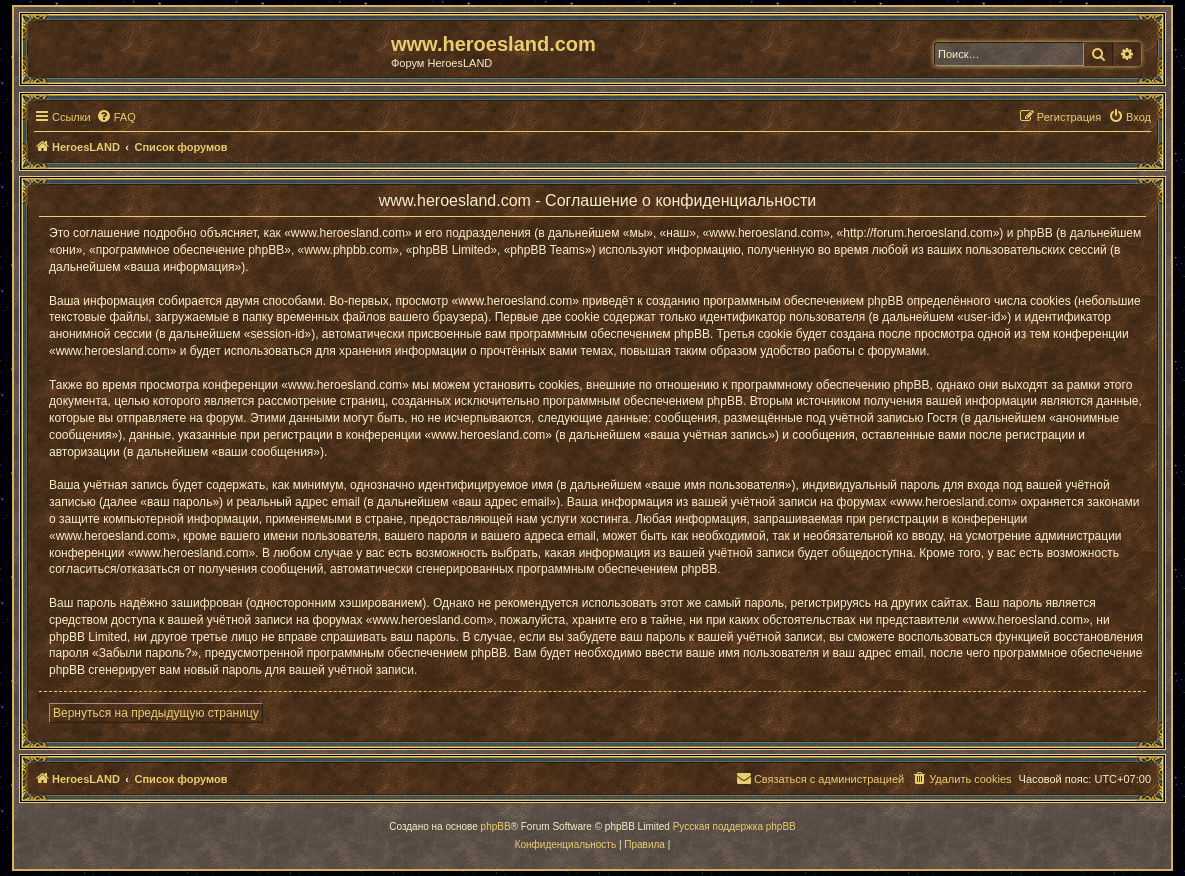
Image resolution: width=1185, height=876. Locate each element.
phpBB (496, 826)
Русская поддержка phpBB (734, 826)
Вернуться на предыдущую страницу (156, 713)
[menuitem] (116, 117)
